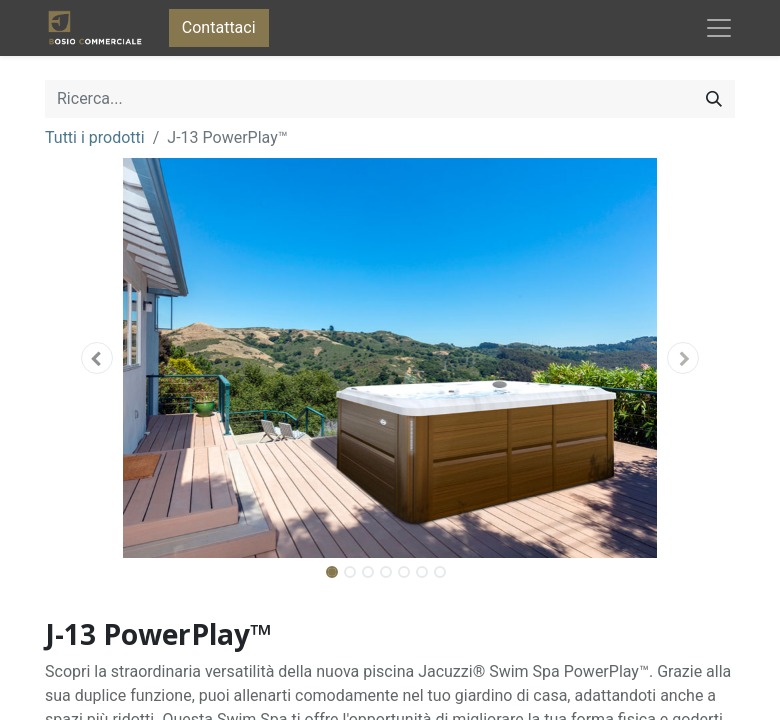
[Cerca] (714, 99)
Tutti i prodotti (95, 137)
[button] (97, 358)
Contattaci (219, 27)
